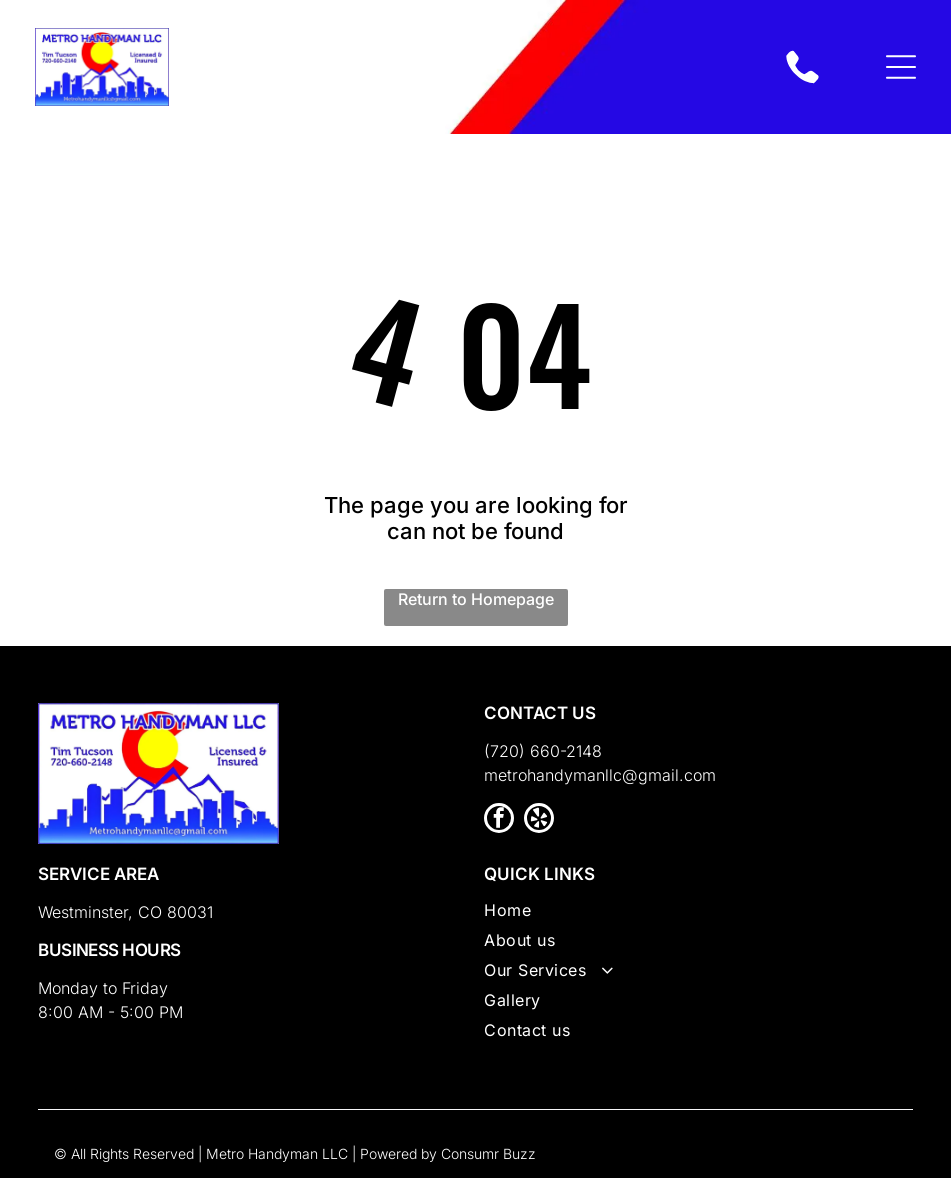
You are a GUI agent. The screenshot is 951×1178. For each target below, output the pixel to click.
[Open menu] (901, 67)
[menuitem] (698, 915)
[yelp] (539, 820)
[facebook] (499, 820)
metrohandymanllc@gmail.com (600, 775)
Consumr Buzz (488, 1153)
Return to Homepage (476, 599)
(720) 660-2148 (543, 751)
